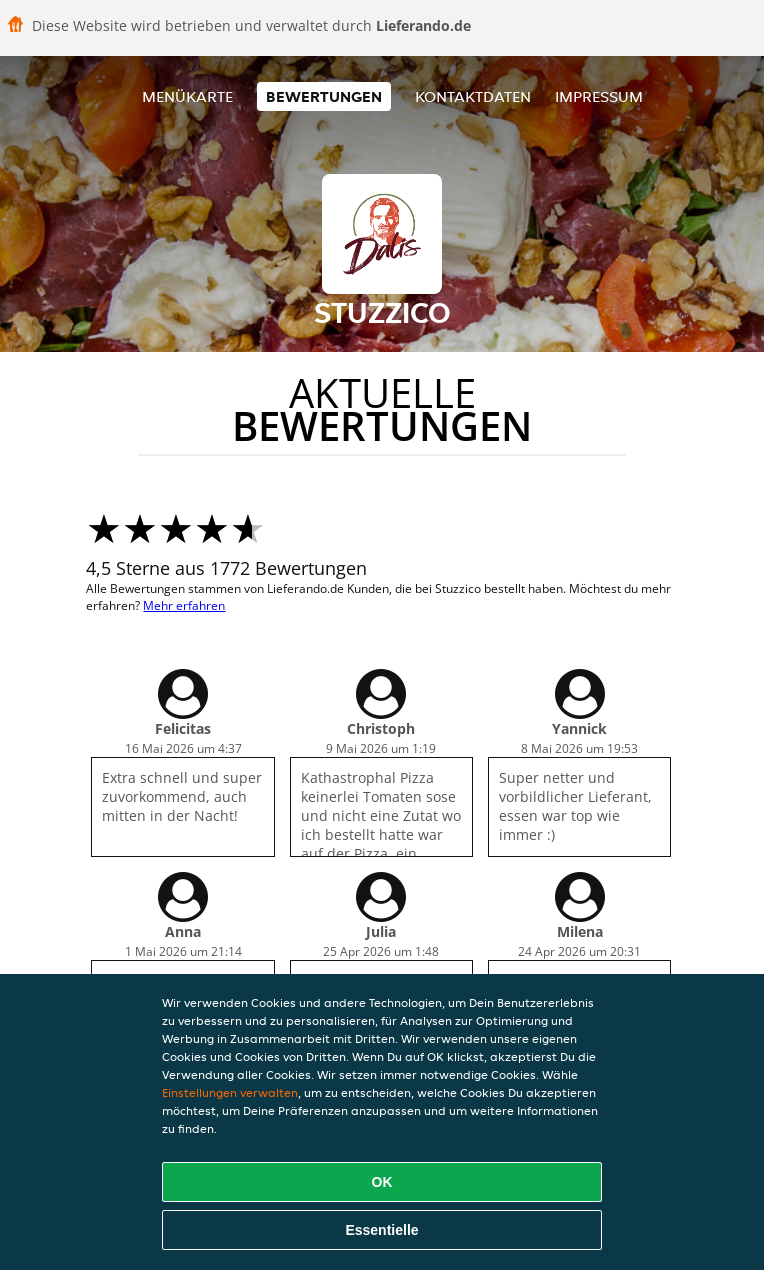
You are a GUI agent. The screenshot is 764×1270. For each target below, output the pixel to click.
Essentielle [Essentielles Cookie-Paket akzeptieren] (381, 1230)
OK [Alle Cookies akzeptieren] (382, 1182)
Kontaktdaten (473, 96)
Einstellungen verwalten (230, 1092)
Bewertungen (324, 96)
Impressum (599, 96)
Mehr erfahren (184, 605)
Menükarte (187, 96)
